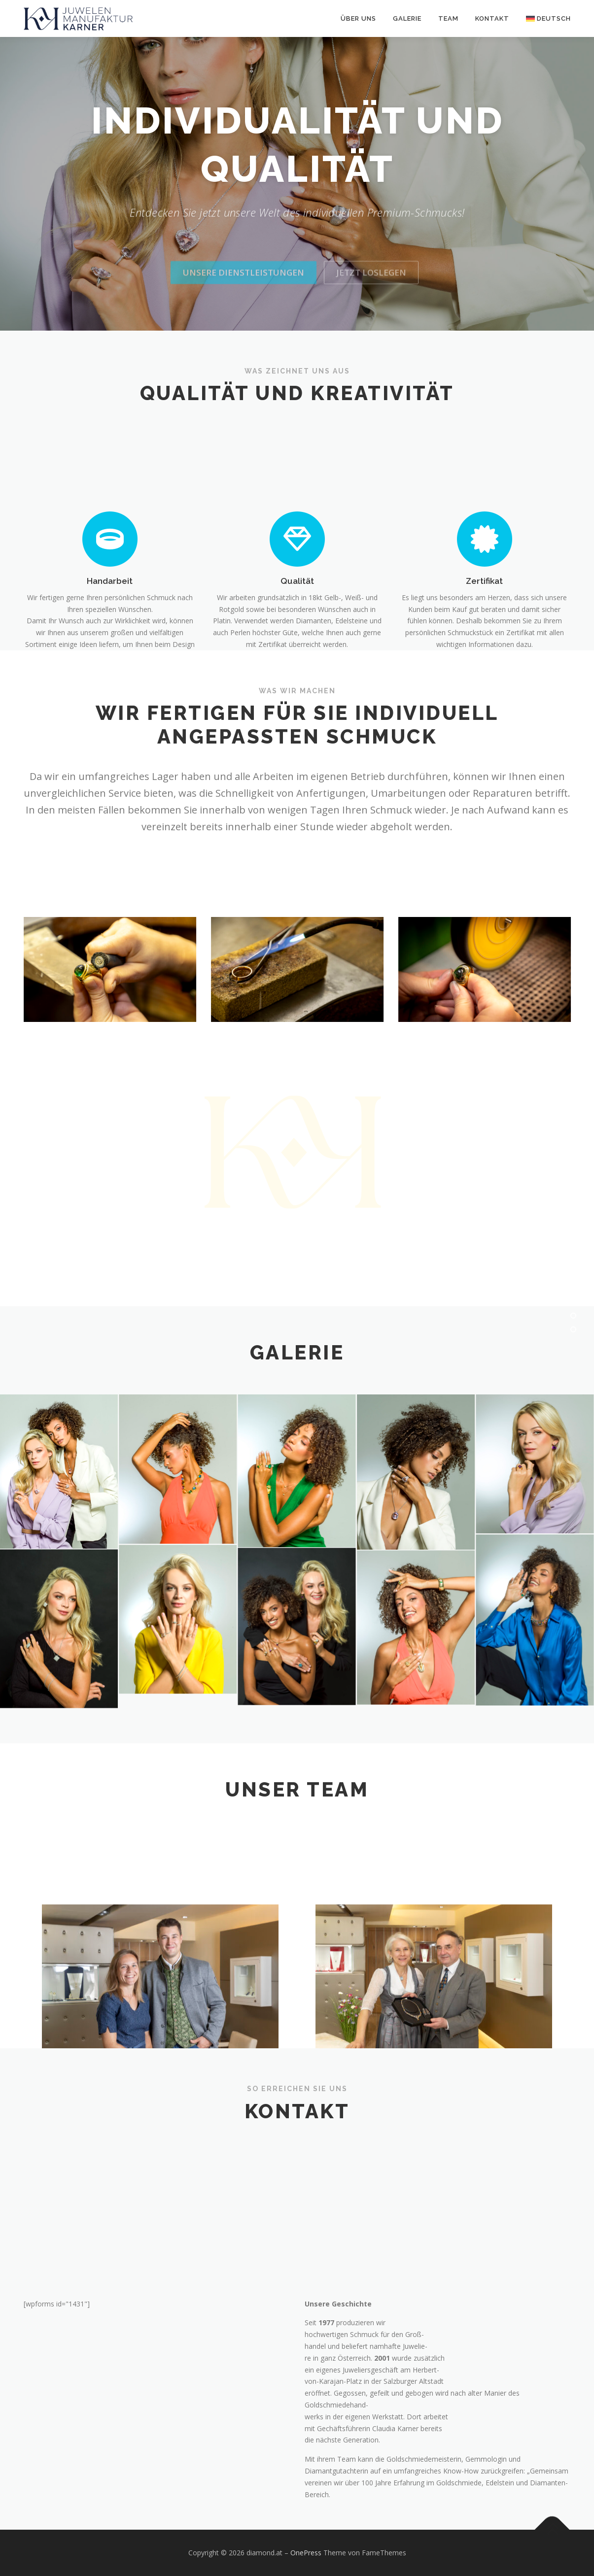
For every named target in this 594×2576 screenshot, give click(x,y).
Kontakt (492, 18)
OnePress (305, 2552)
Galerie (407, 18)
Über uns (358, 18)
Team (448, 18)
